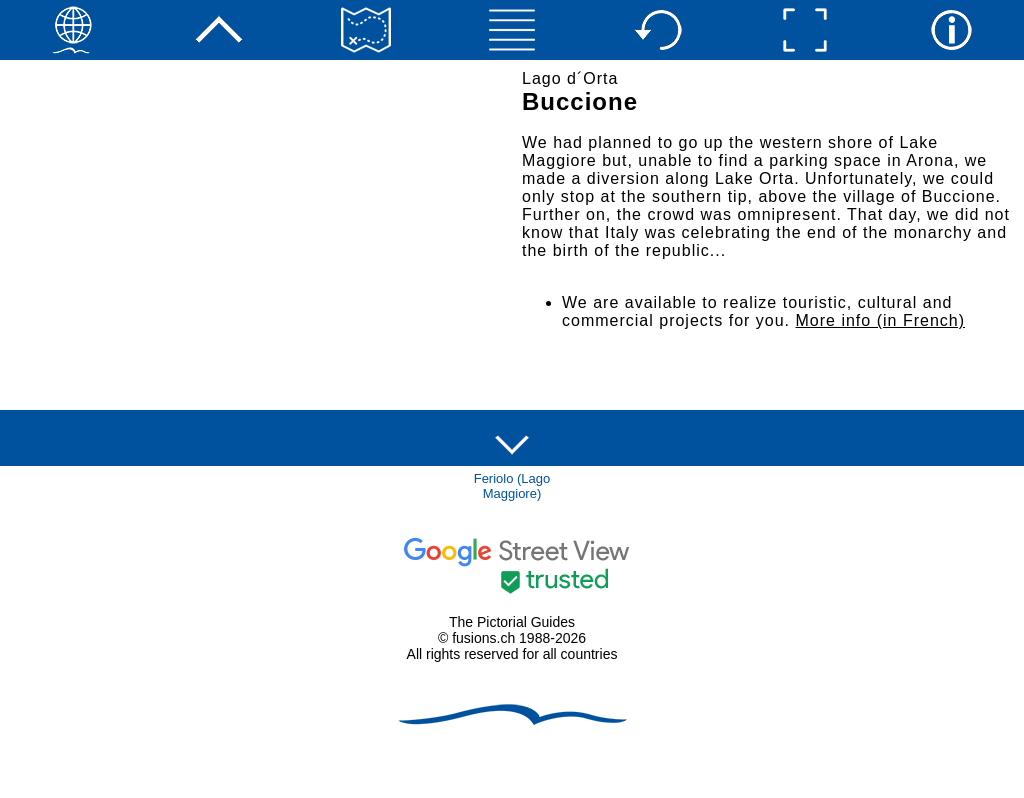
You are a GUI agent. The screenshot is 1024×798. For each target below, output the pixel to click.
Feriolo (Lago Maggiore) (512, 486)
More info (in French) (881, 320)
